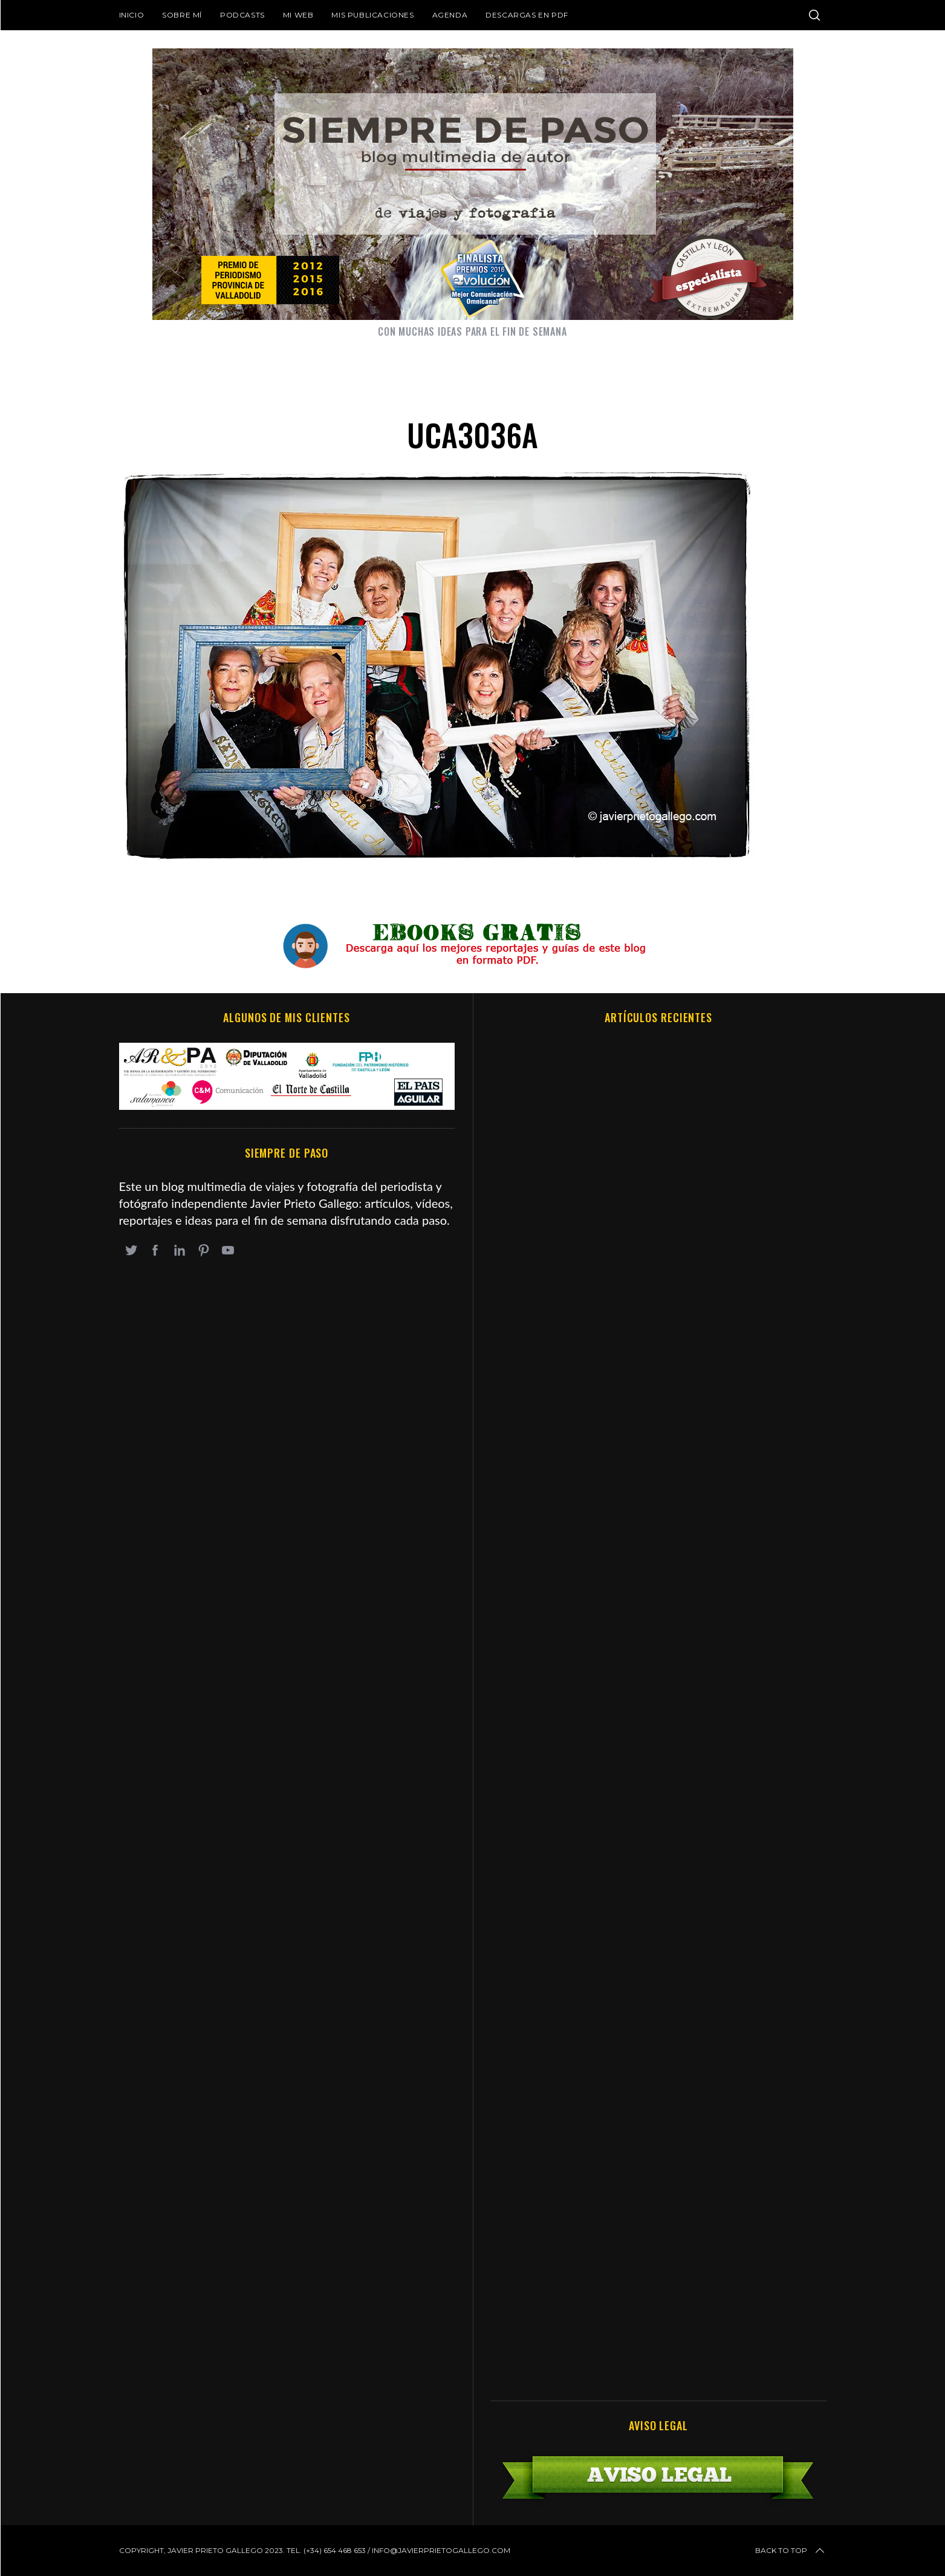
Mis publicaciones (372, 14)
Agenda (450, 14)
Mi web (298, 14)
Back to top (790, 2550)
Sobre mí (182, 14)
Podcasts (242, 14)
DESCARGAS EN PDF (526, 14)
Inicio (132, 14)
